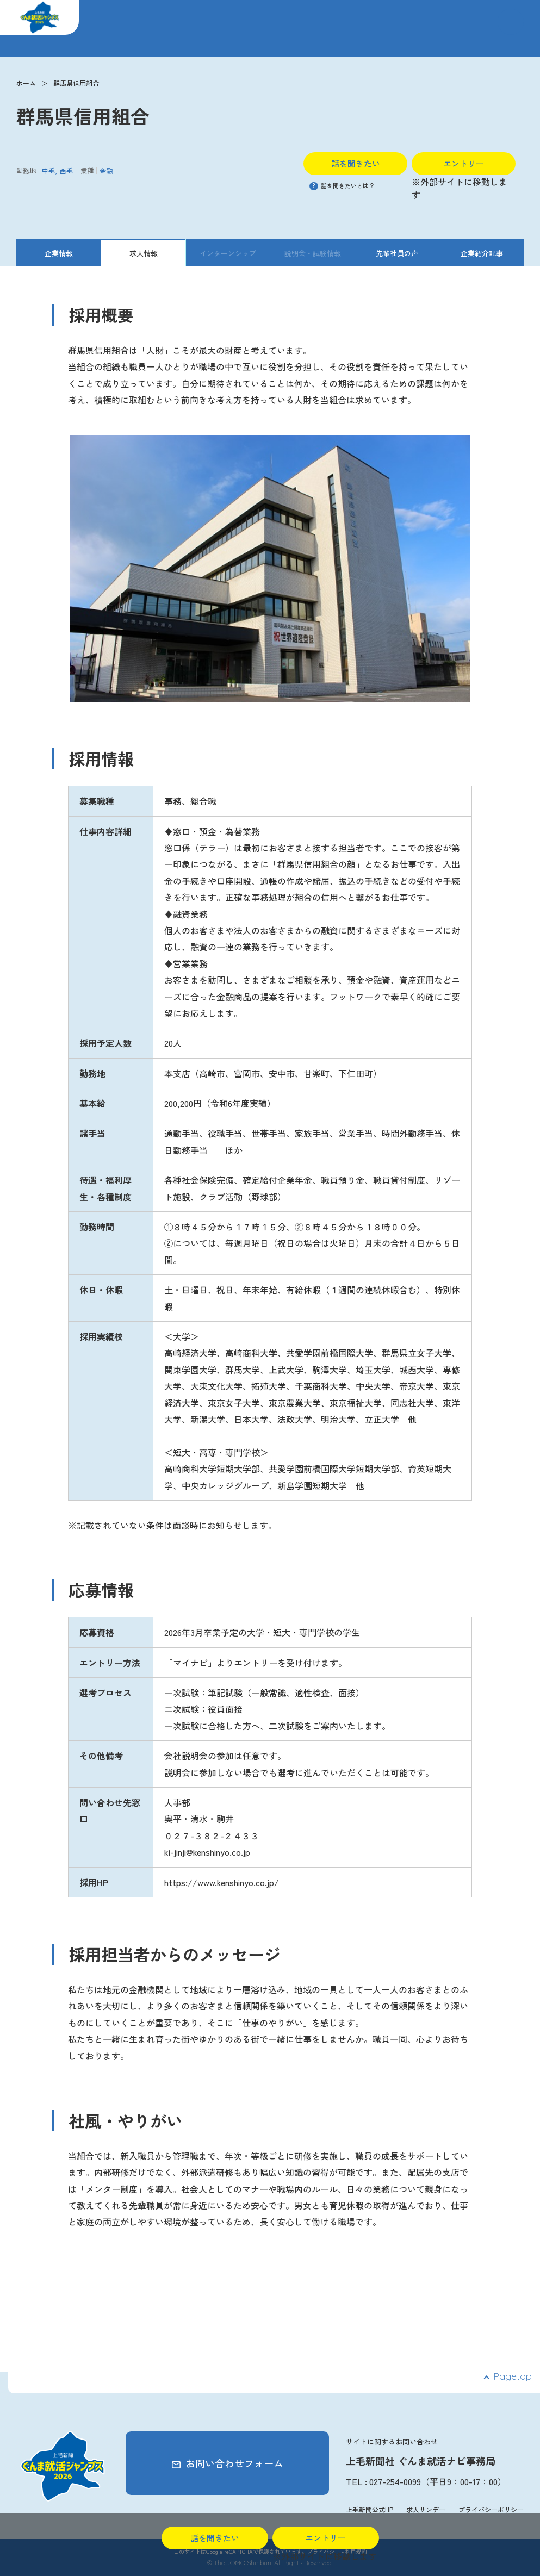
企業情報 (59, 253)
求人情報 (143, 253)
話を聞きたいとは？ (342, 185)
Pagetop (512, 2376)
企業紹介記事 (482, 253)
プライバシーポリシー (491, 2509)
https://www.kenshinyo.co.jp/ (221, 1882)
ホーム (26, 83)
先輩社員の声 (397, 253)
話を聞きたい (355, 163)
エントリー (463, 163)
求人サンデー (425, 2509)
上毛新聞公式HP (369, 2509)
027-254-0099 (395, 2481)
